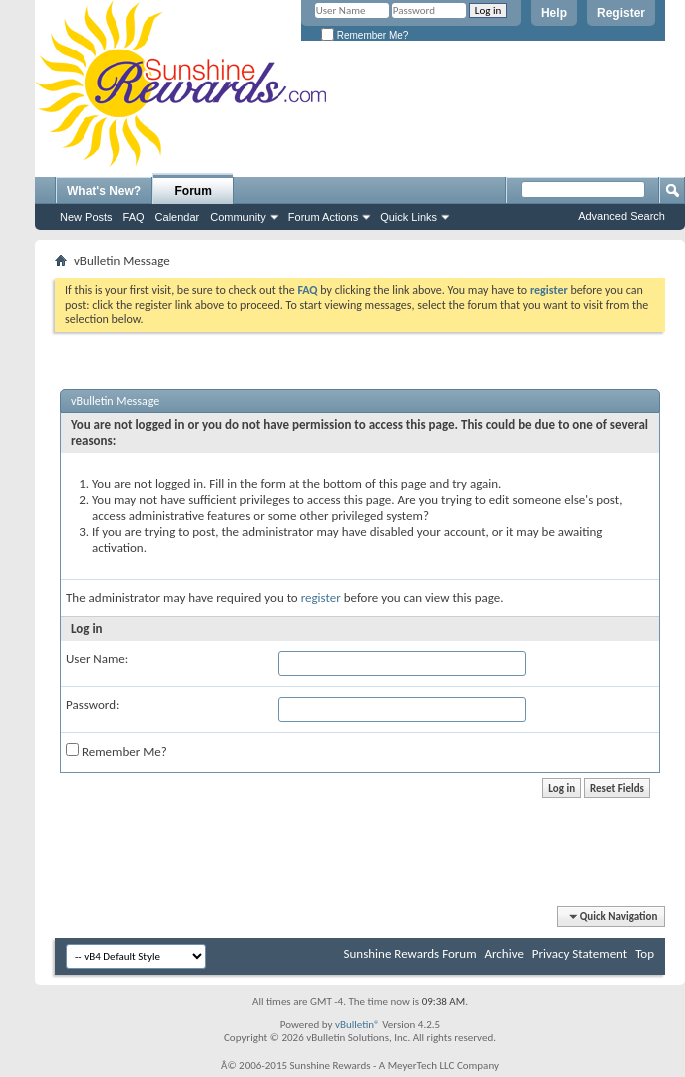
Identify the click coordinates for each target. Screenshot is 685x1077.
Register (621, 13)
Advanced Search (621, 216)
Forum (193, 191)
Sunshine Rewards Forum (410, 953)
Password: (92, 704)
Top (644, 953)
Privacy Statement (579, 953)
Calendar (177, 217)
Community (238, 217)
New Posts (86, 217)
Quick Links (408, 217)
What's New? (104, 191)
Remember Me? (364, 35)
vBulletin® (357, 1024)
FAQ (134, 217)
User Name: (97, 658)
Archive (503, 953)
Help (554, 13)
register (321, 597)
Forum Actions (323, 217)
